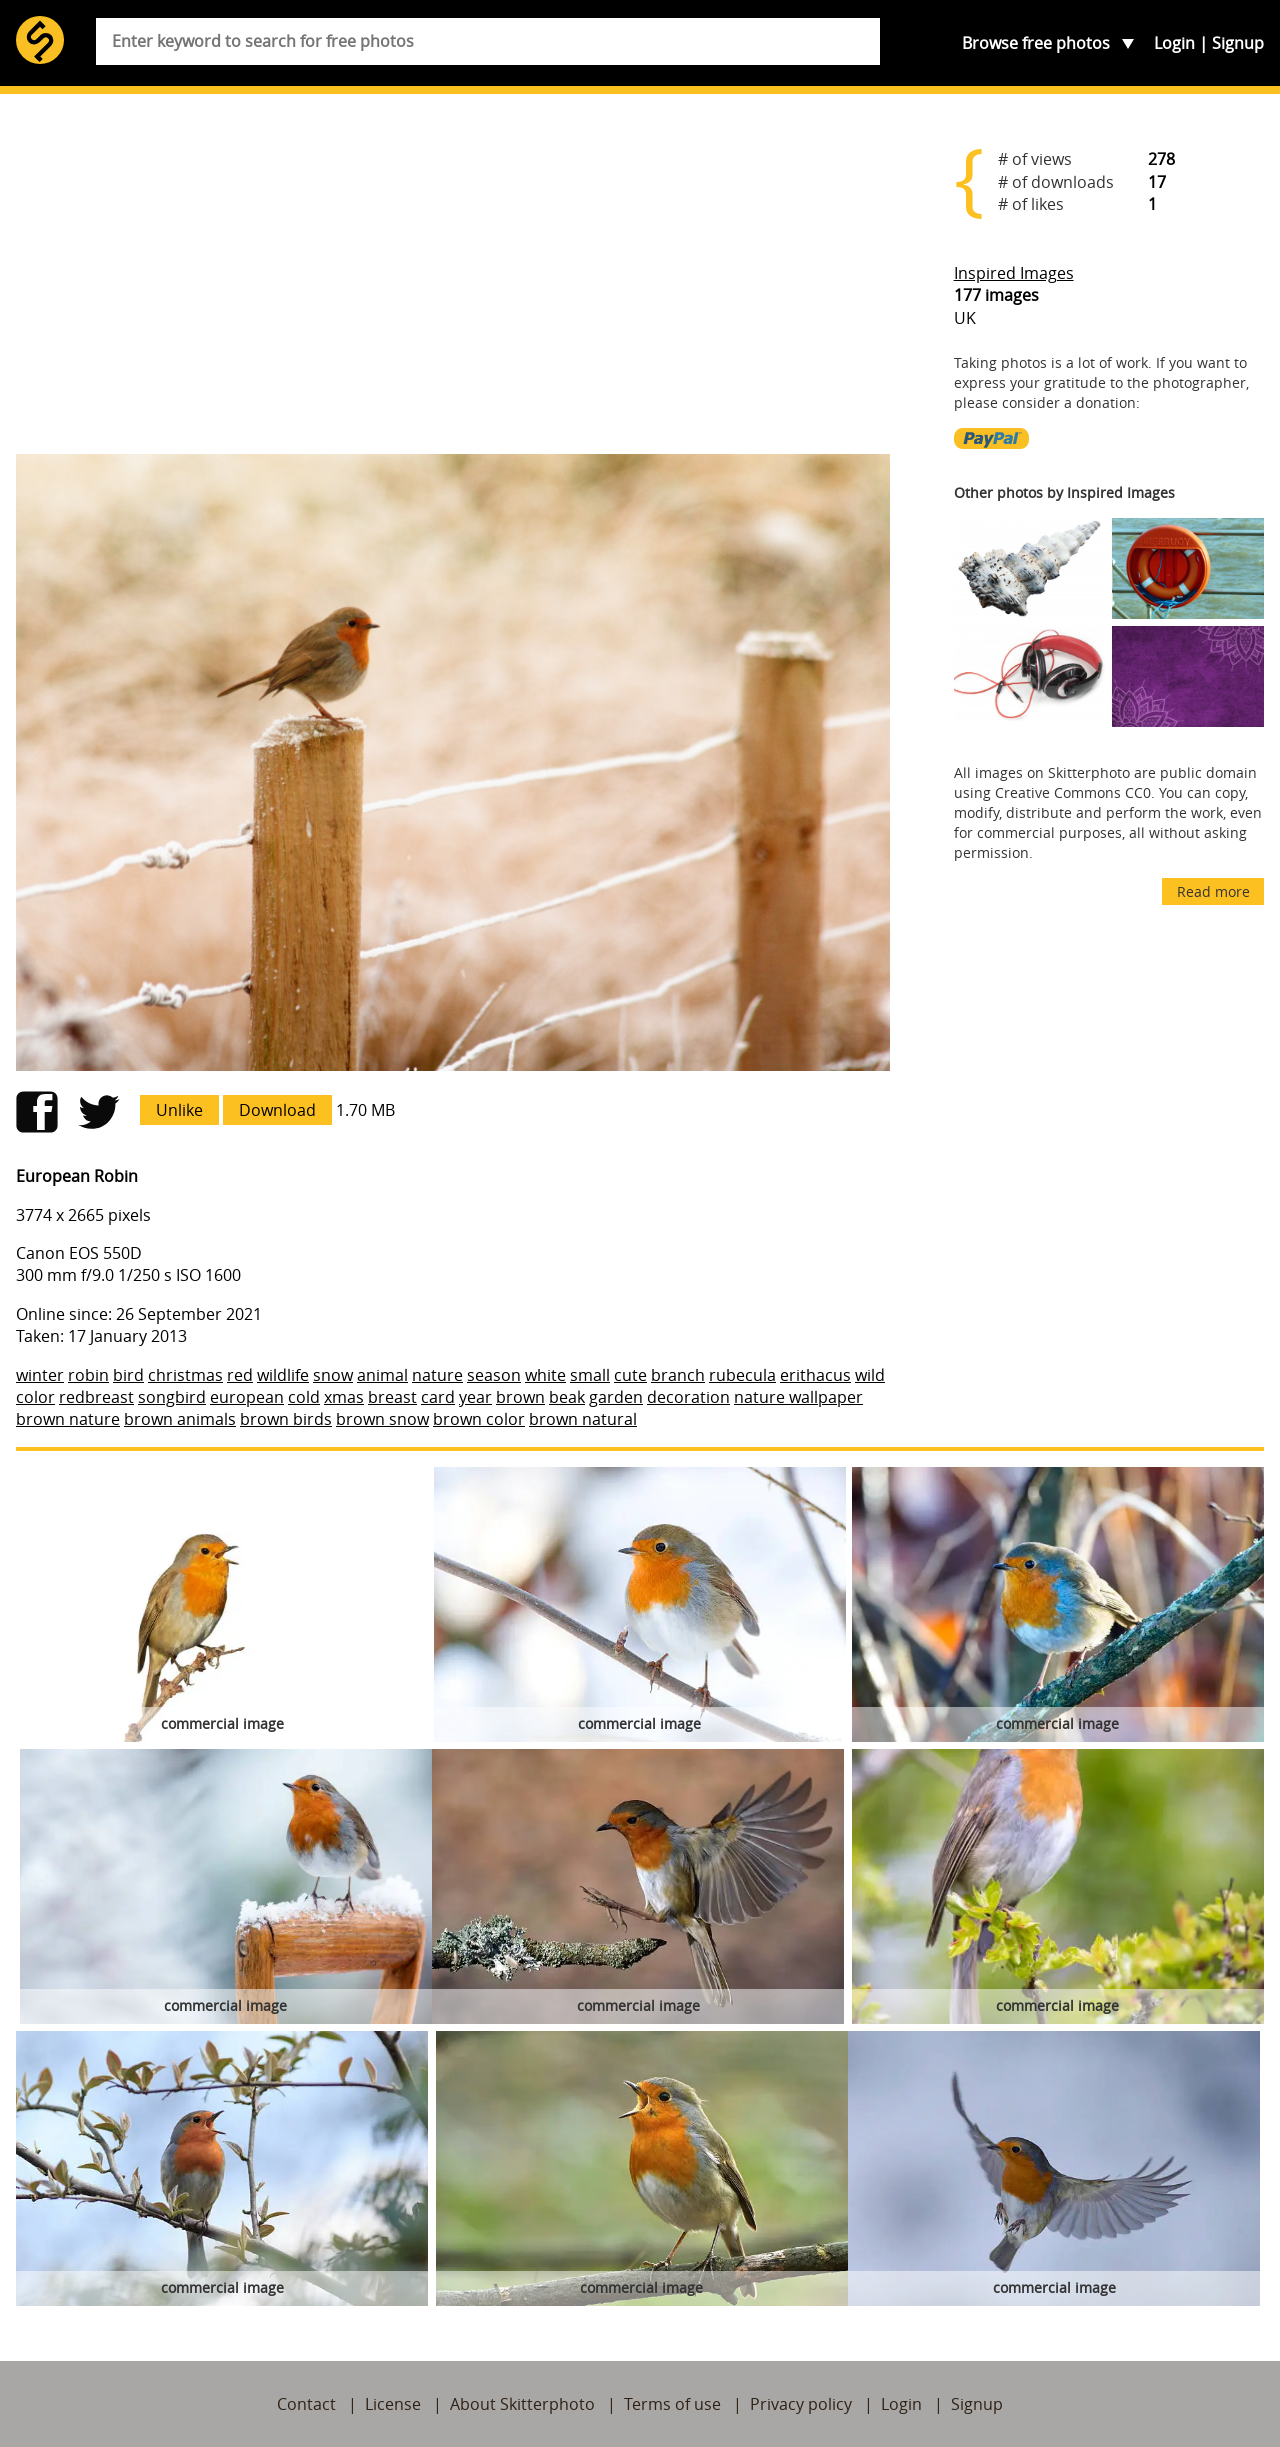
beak (567, 1397)
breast (392, 1397)
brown (520, 1397)
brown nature (68, 1419)
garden (616, 1397)
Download (277, 1110)
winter (40, 1375)
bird (128, 1375)
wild (870, 1375)
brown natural (583, 1419)
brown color (479, 1419)
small (590, 1375)
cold (304, 1397)
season (494, 1375)
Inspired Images (1014, 273)
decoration (688, 1397)
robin (88, 1375)
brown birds (286, 1419)
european (247, 1397)
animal (382, 1375)
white (545, 1375)
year (475, 1397)
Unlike (179, 1110)
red (240, 1375)
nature (437, 1375)
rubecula (742, 1375)
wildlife (283, 1375)
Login (1174, 43)
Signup (1238, 43)
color (35, 1397)
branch (678, 1375)
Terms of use (672, 2404)
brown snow (382, 1419)
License (393, 2404)
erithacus (815, 1375)
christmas (185, 1375)
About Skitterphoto (522, 2404)
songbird (172, 1397)
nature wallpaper (798, 1397)
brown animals (180, 1419)
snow (333, 1375)
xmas (344, 1397)
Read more (1213, 891)
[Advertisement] (453, 282)
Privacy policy (801, 2404)
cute (630, 1375)
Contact (306, 2404)
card (438, 1397)
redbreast (96, 1397)
